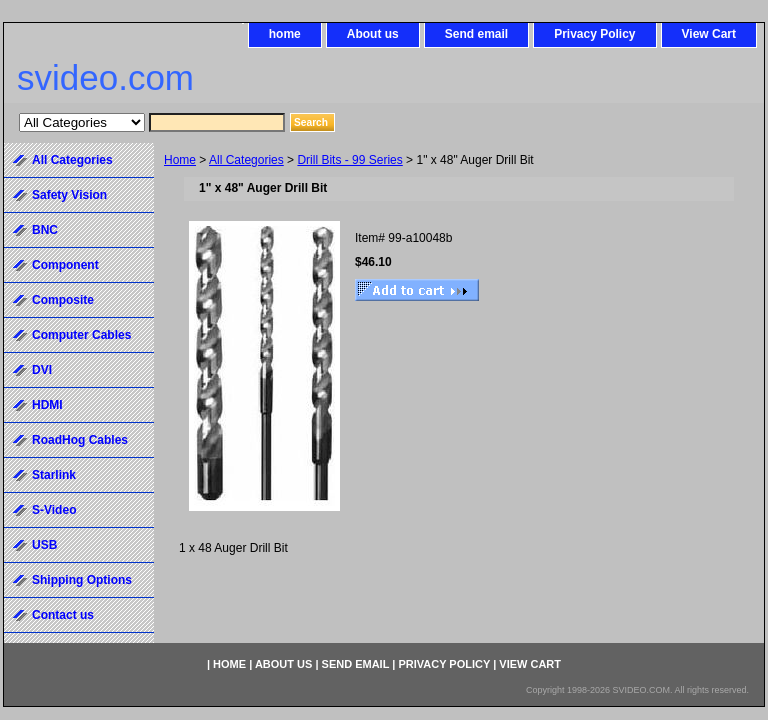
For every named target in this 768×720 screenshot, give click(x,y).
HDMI (47, 405)
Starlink (54, 475)
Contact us (63, 615)
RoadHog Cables (80, 440)
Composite (63, 300)
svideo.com (105, 77)
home (285, 34)
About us (373, 34)
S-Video (54, 510)
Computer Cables (81, 335)
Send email (476, 34)
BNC (45, 230)
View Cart (709, 34)
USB (44, 545)
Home (180, 160)
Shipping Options (82, 580)
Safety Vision (69, 195)
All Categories (246, 160)
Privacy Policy (594, 34)
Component (65, 265)
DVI (42, 370)
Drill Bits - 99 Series (349, 160)
